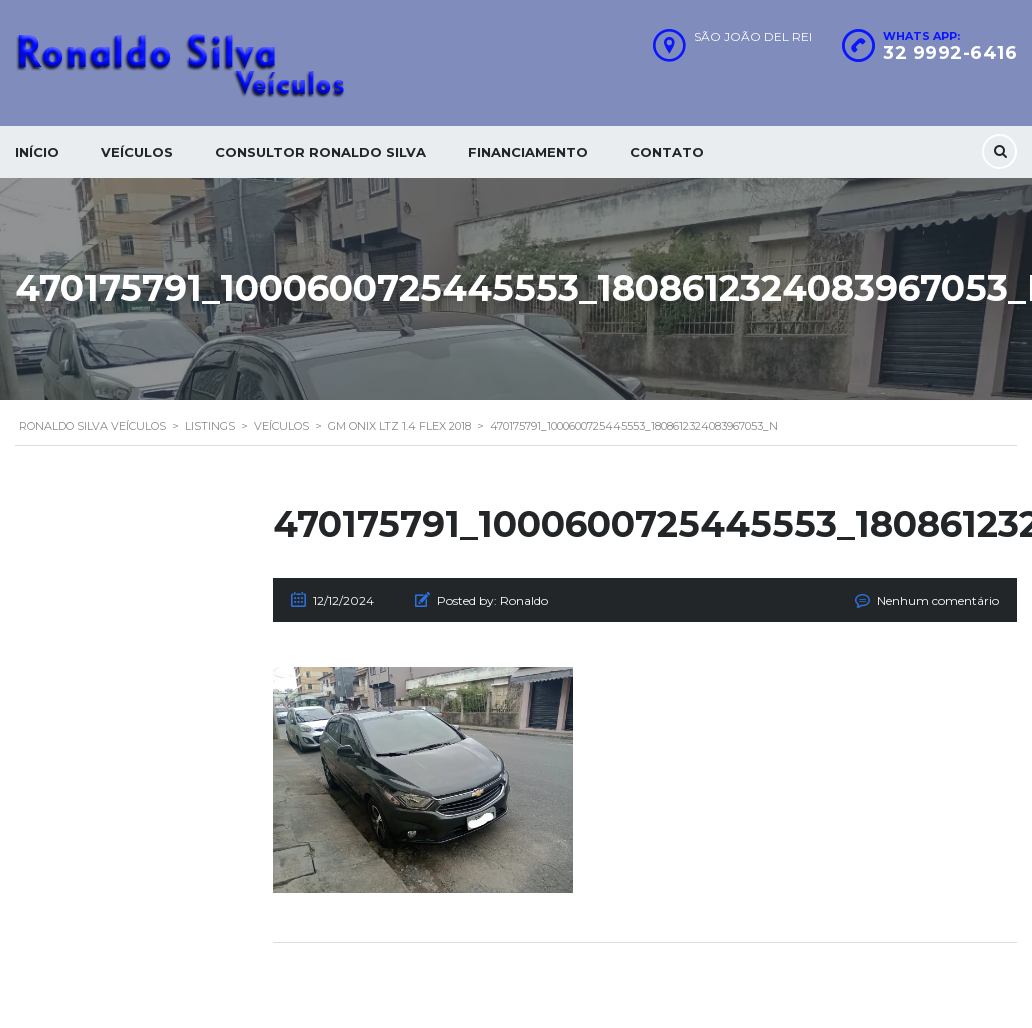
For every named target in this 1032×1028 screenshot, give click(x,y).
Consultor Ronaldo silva (320, 152)
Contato (667, 152)
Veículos (137, 152)
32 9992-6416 (950, 53)
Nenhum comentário (938, 600)
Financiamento (528, 152)
